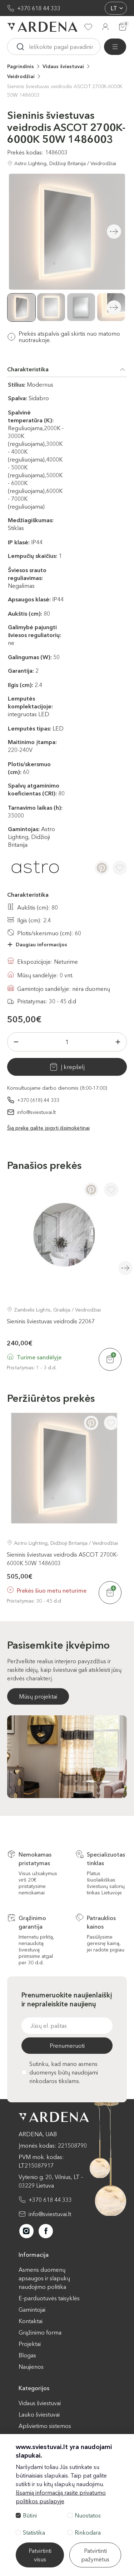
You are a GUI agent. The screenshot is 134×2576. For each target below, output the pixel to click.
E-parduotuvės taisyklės (49, 2298)
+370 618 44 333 (38, 8)
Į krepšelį (73, 1066)
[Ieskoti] (20, 46)
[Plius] (118, 1042)
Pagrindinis (20, 66)
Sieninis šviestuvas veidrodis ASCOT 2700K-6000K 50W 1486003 (64, 90)
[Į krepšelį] (110, 1359)
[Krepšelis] (122, 26)
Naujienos (31, 2366)
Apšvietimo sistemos (45, 2425)
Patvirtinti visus (40, 2555)
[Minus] (16, 1042)
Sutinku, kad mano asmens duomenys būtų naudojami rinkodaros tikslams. (59, 2072)
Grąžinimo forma (40, 2332)
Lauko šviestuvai (39, 2414)
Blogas (27, 2355)
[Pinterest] (102, 868)
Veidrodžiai (21, 76)
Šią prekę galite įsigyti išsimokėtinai (48, 1128)
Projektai (30, 2343)
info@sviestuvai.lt (36, 1112)
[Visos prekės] (115, 47)
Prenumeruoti (67, 2045)
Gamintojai (32, 2309)
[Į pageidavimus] (120, 868)
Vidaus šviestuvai (63, 66)
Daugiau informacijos (41, 944)
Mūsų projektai (38, 1696)
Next (114, 307)
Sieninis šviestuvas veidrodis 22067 (51, 1321)
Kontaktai (31, 2321)
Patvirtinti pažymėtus (95, 2555)
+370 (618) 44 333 (38, 1100)
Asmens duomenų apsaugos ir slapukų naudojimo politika (44, 2278)
